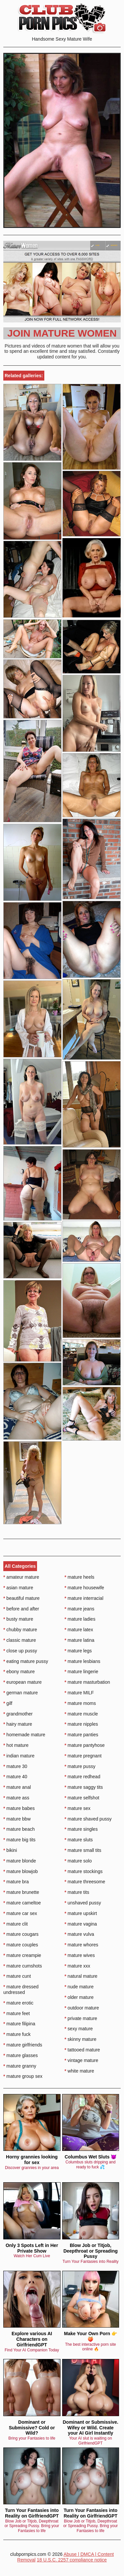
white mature (79, 2071)
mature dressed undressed (21, 1989)
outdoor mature (81, 2007)
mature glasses (20, 2055)
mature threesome (84, 1881)
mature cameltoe (22, 1902)
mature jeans (79, 1608)
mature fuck (16, 2034)
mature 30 (15, 1766)
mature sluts (78, 1839)
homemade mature (24, 1734)
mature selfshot (81, 1797)
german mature (20, 1692)
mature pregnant (83, 1755)
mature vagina (80, 1924)
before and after (21, 1608)
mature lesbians (82, 1661)
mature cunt (17, 1976)
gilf (7, 1703)
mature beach (19, 1829)
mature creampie (22, 1955)
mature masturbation (87, 1682)
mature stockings (83, 1871)
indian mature (18, 1755)
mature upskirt (80, 1913)
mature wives (79, 1955)
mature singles (81, 1829)
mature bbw (17, 1819)
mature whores (81, 1944)
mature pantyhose (84, 1745)
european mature (22, 1682)
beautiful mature (21, 1598)
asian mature (18, 1587)
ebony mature (19, 1671)
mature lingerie (81, 1671)
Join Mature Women (62, 333)
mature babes (19, 1808)
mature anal (17, 1787)
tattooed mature (82, 2049)
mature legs (78, 1650)
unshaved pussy (82, 1902)
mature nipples (81, 1724)
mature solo (78, 1860)
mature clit (15, 1924)
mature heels (79, 1577)
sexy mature (78, 2028)
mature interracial (83, 1598)
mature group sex (22, 2076)
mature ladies (79, 1619)
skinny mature (80, 2039)
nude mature (79, 1986)
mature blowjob (20, 1871)
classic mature (19, 1640)
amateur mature (21, 1577)
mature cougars (21, 1934)
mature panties (81, 1734)
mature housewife (84, 1587)
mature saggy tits (83, 1787)
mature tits (76, 1892)
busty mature (18, 1619)
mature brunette (21, 1892)
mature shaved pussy (87, 1819)
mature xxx (77, 1966)
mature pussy (79, 1766)
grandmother (18, 1713)
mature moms (80, 1703)
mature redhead (82, 1776)
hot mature (15, 1745)
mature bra (16, 1881)
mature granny (19, 2066)
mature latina (79, 1640)
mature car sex (20, 1913)
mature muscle (81, 1713)
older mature (79, 1997)
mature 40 (15, 1776)
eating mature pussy (25, 1661)
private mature (80, 2018)
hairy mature (17, 1724)
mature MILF (79, 1692)
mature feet (16, 2013)
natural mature (81, 1976)
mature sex (77, 1808)
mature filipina (19, 2023)
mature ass (16, 1797)
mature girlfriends (22, 2044)
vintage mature (81, 2060)
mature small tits (82, 1850)
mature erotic (18, 2003)
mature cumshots (22, 1966)
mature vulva (79, 1934)
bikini (10, 1850)
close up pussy (20, 1650)
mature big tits (19, 1839)
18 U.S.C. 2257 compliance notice (72, 2559)
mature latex (78, 1629)
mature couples (20, 1944)
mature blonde (19, 1860)
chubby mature (20, 1629)
